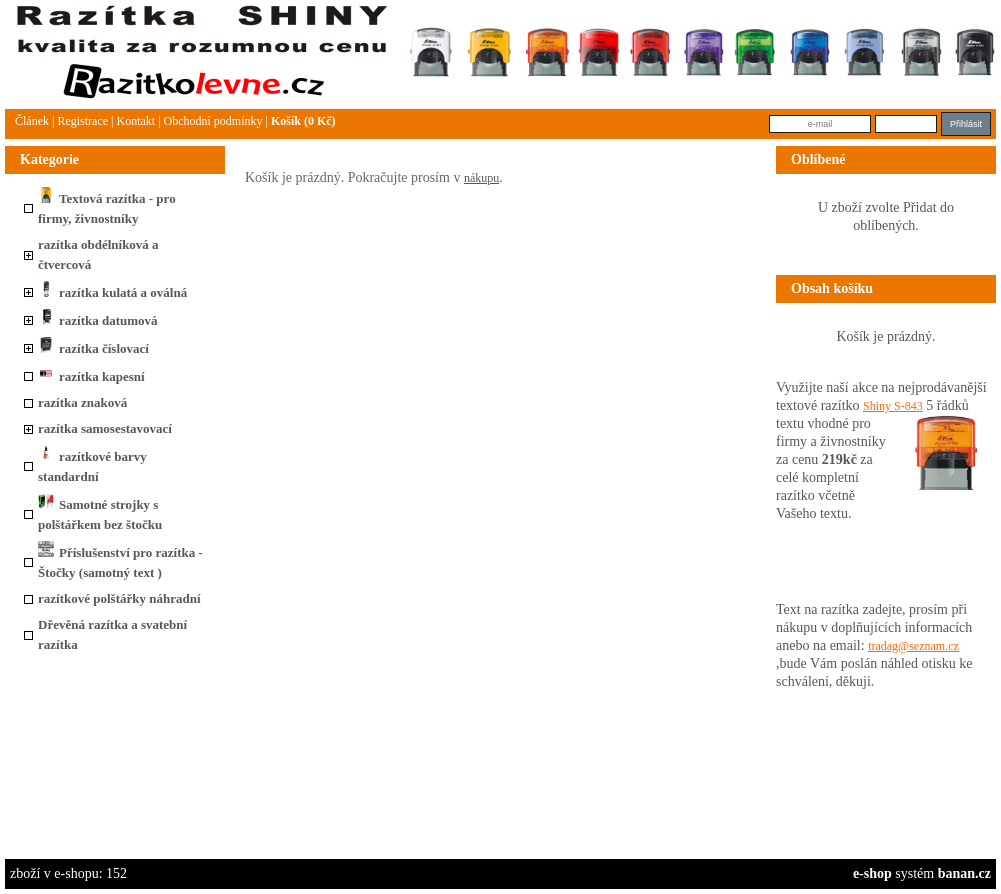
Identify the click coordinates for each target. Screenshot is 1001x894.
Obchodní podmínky (213, 121)
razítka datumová (98, 320)
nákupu (481, 178)
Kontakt (135, 121)
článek (32, 121)
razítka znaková (82, 402)
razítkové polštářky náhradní (119, 598)
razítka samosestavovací (105, 428)
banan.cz (964, 873)
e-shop (872, 873)
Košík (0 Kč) (303, 121)
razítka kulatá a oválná (112, 292)
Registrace (82, 121)
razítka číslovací (93, 348)
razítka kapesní (91, 376)
